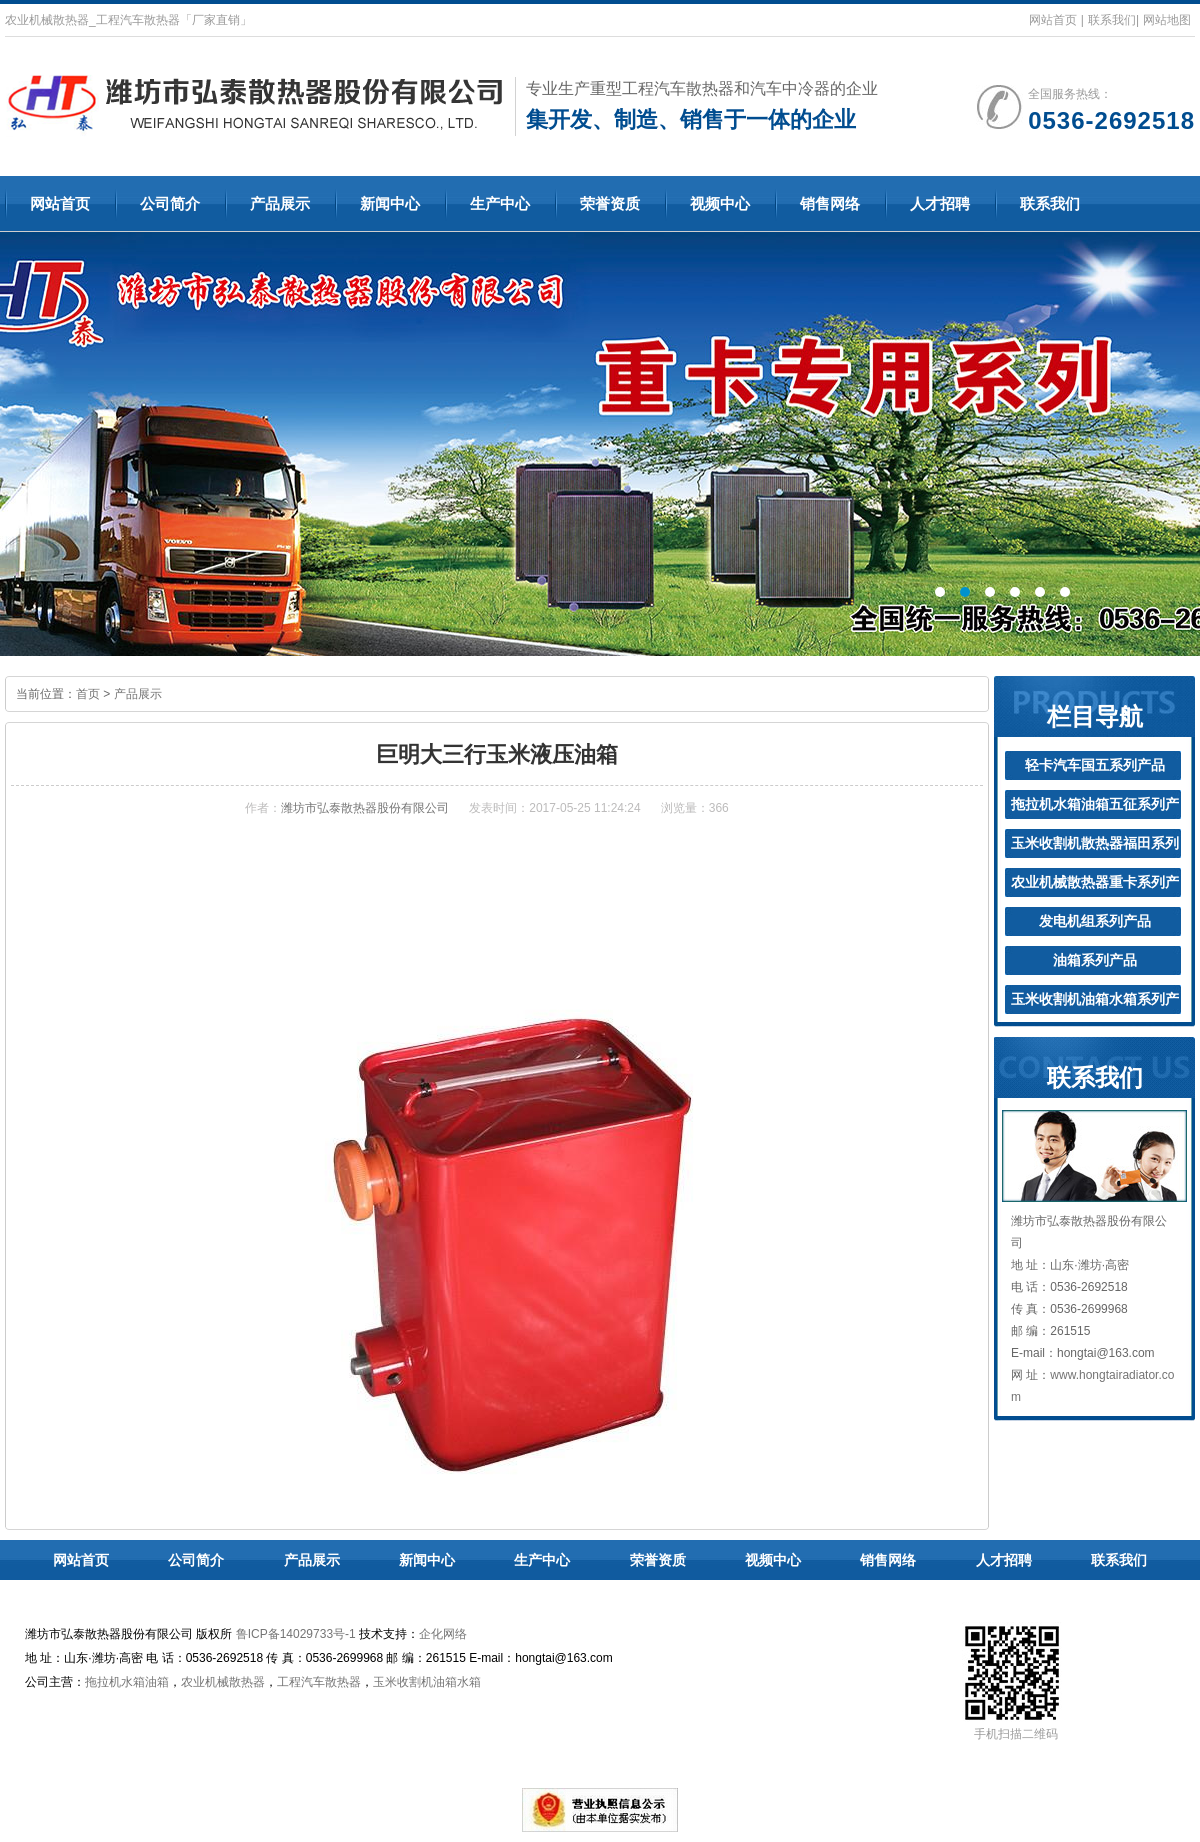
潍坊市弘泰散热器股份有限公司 (365, 808)
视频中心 (720, 203)
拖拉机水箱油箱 (127, 1682)
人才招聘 (940, 203)
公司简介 (170, 203)
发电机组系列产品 (1095, 921)
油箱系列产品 (1095, 960)
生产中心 (500, 203)
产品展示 (280, 203)
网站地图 (1167, 20)
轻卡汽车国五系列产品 (1095, 765)
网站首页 (1053, 20)
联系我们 (1112, 20)
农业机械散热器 (223, 1682)
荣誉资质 (610, 203)
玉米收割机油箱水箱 (427, 1682)
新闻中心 (390, 203)
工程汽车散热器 (319, 1682)
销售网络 (830, 203)
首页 (88, 694)
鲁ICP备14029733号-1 (296, 1634)
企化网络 (443, 1634)
